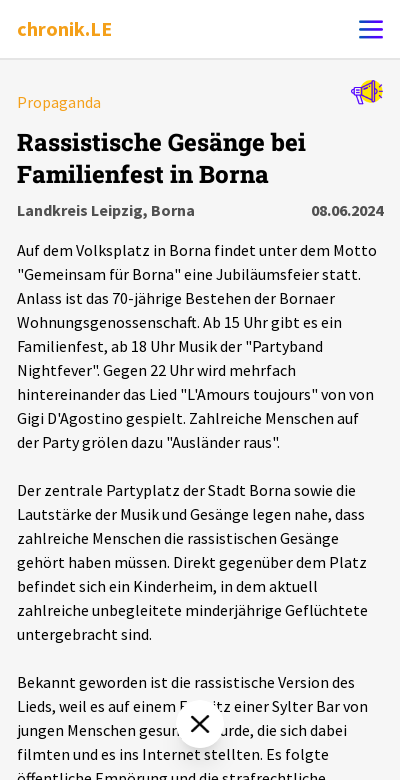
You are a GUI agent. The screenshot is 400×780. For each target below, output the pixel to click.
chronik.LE (64, 28)
